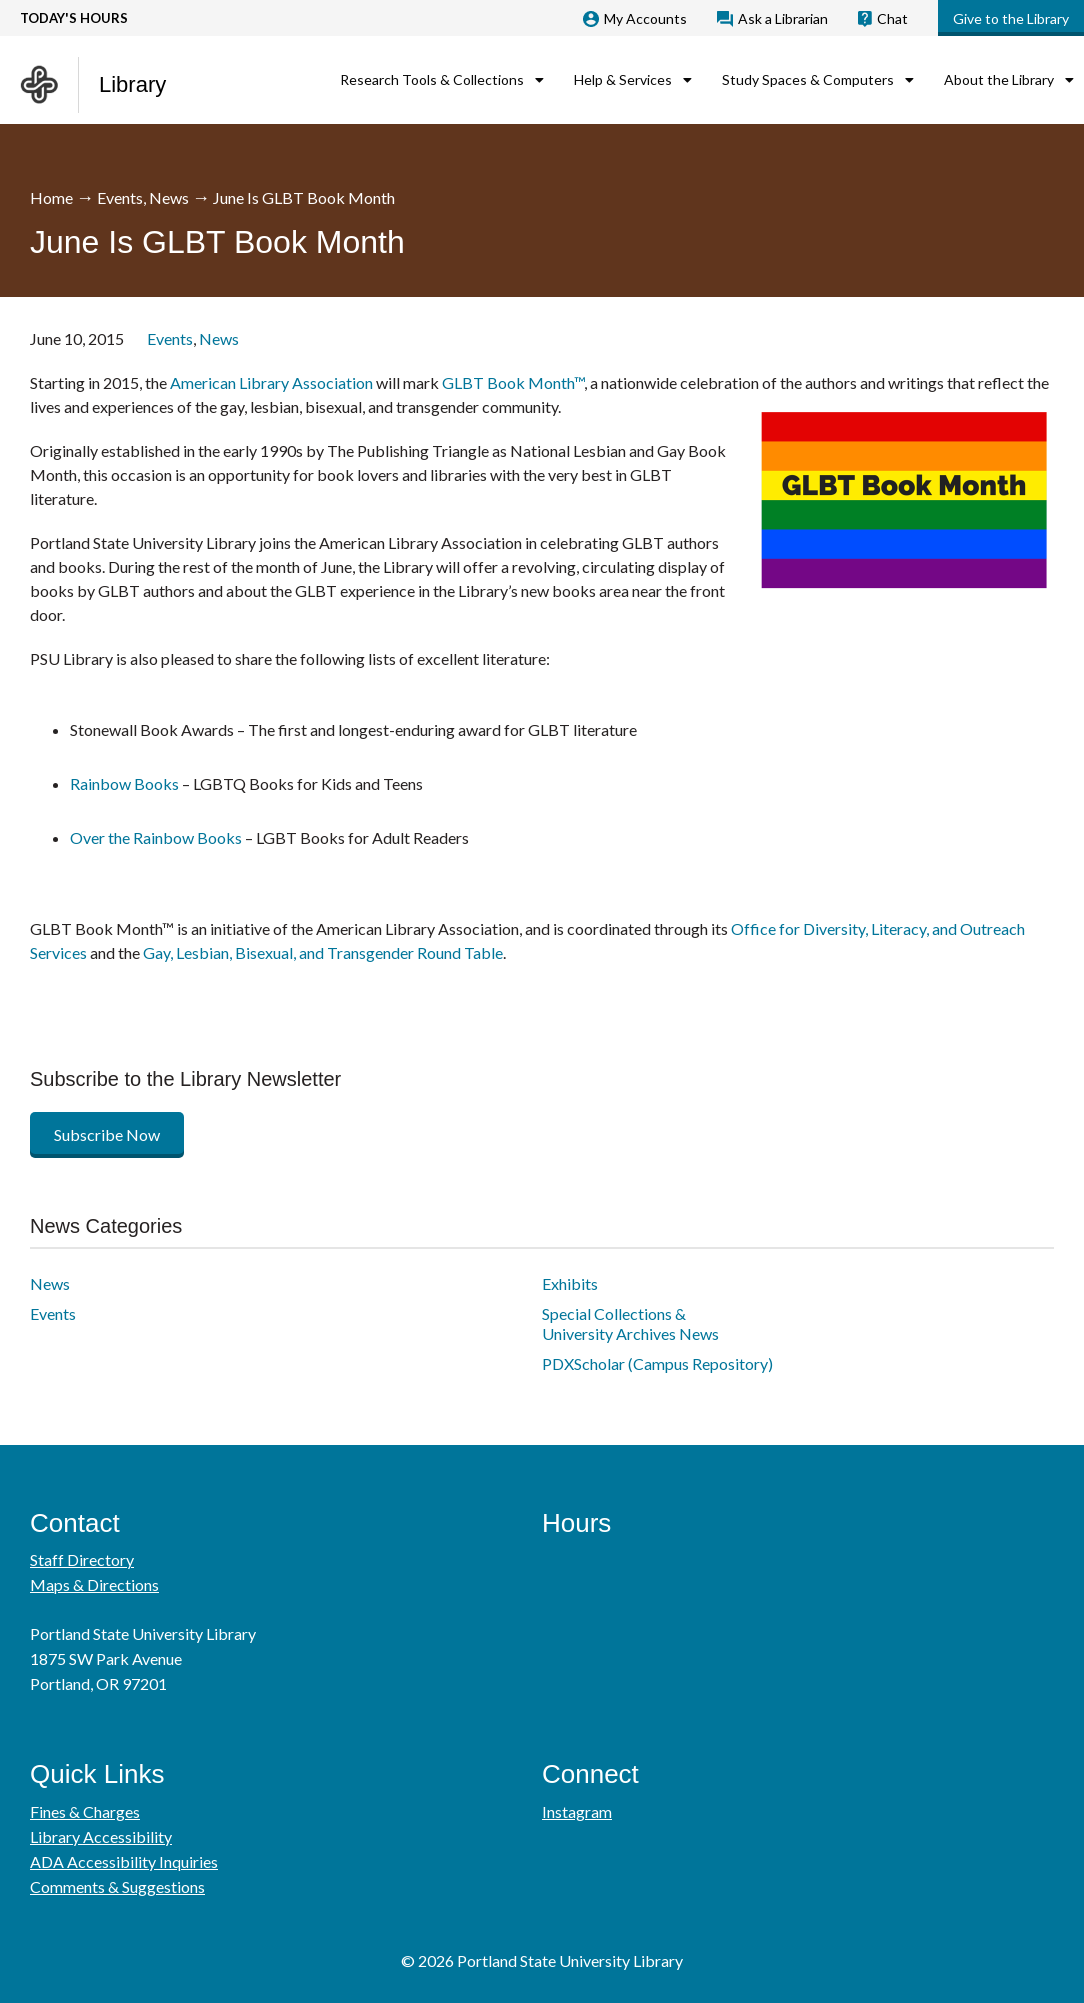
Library (132, 84)
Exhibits (570, 1283)
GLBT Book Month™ (513, 382)
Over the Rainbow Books (156, 837)
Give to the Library (1011, 18)
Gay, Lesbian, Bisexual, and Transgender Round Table (323, 952)
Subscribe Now (107, 1134)
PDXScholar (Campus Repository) (657, 1363)
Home (51, 197)
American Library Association (271, 382)
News (169, 197)
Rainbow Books (124, 783)
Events (120, 197)
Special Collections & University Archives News (630, 1323)
